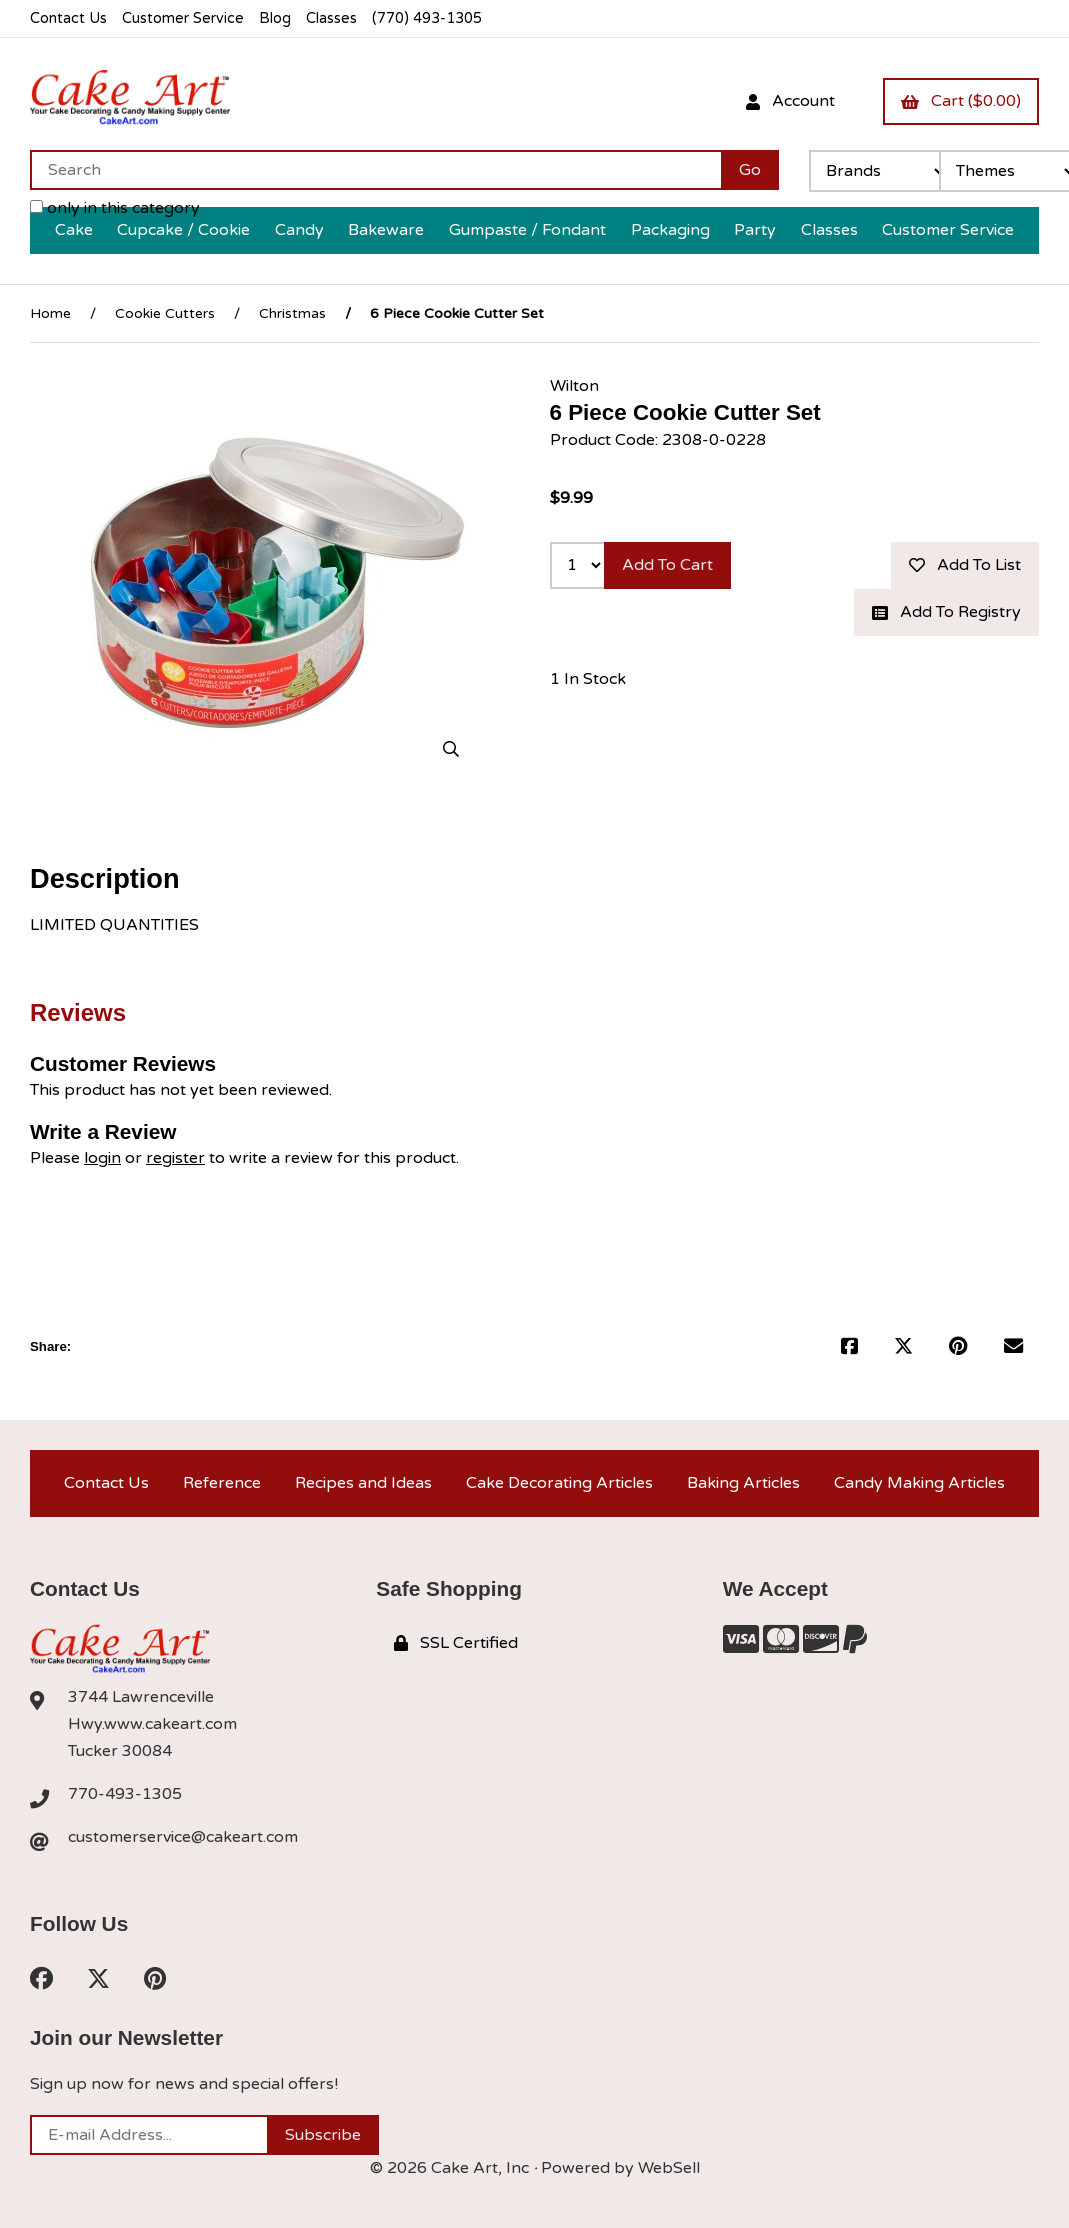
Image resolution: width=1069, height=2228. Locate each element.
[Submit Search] (750, 170)
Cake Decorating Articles (559, 1483)
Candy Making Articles (919, 1483)
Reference (222, 1483)
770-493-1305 (125, 1794)
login (102, 1158)
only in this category (115, 208)
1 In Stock (588, 679)
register (175, 1158)
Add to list (965, 565)
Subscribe (323, 2135)
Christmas (292, 313)
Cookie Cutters (165, 313)
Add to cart (667, 565)
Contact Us (68, 18)
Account (790, 101)
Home (50, 313)
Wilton (574, 386)
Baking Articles (743, 1483)
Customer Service (183, 18)
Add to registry (946, 612)
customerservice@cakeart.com (183, 1837)
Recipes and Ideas (363, 1483)
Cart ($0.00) (961, 101)
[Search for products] (375, 170)
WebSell (669, 2168)
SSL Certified (456, 1643)
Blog (275, 18)
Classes (331, 18)
